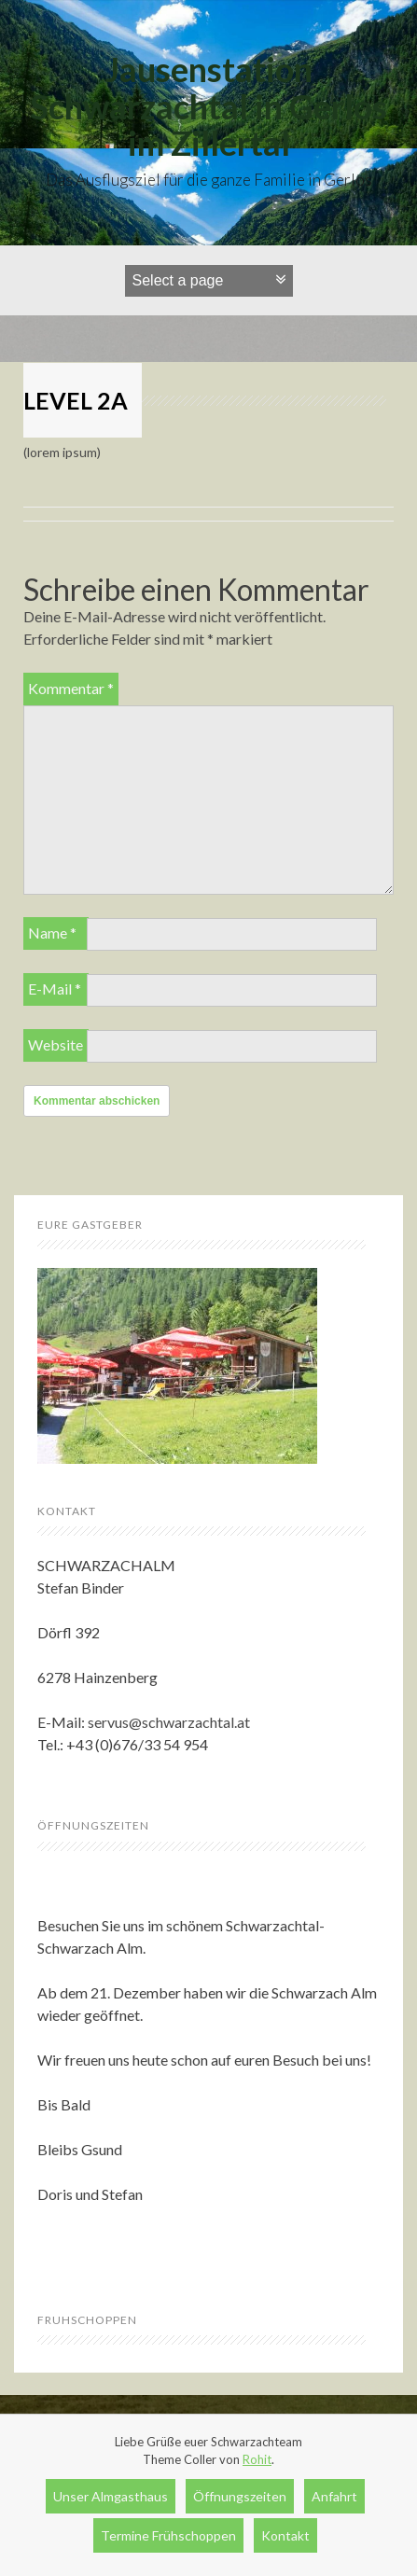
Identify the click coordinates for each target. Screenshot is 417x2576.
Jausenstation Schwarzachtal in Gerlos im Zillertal (208, 106)
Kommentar (71, 688)
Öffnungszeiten (239, 2496)
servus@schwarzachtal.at (169, 1722)
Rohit (257, 2459)
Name (52, 932)
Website (55, 1044)
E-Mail (54, 988)
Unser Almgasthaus (110, 2496)
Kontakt (285, 2535)
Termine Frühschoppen (168, 2535)
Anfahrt (334, 2496)
